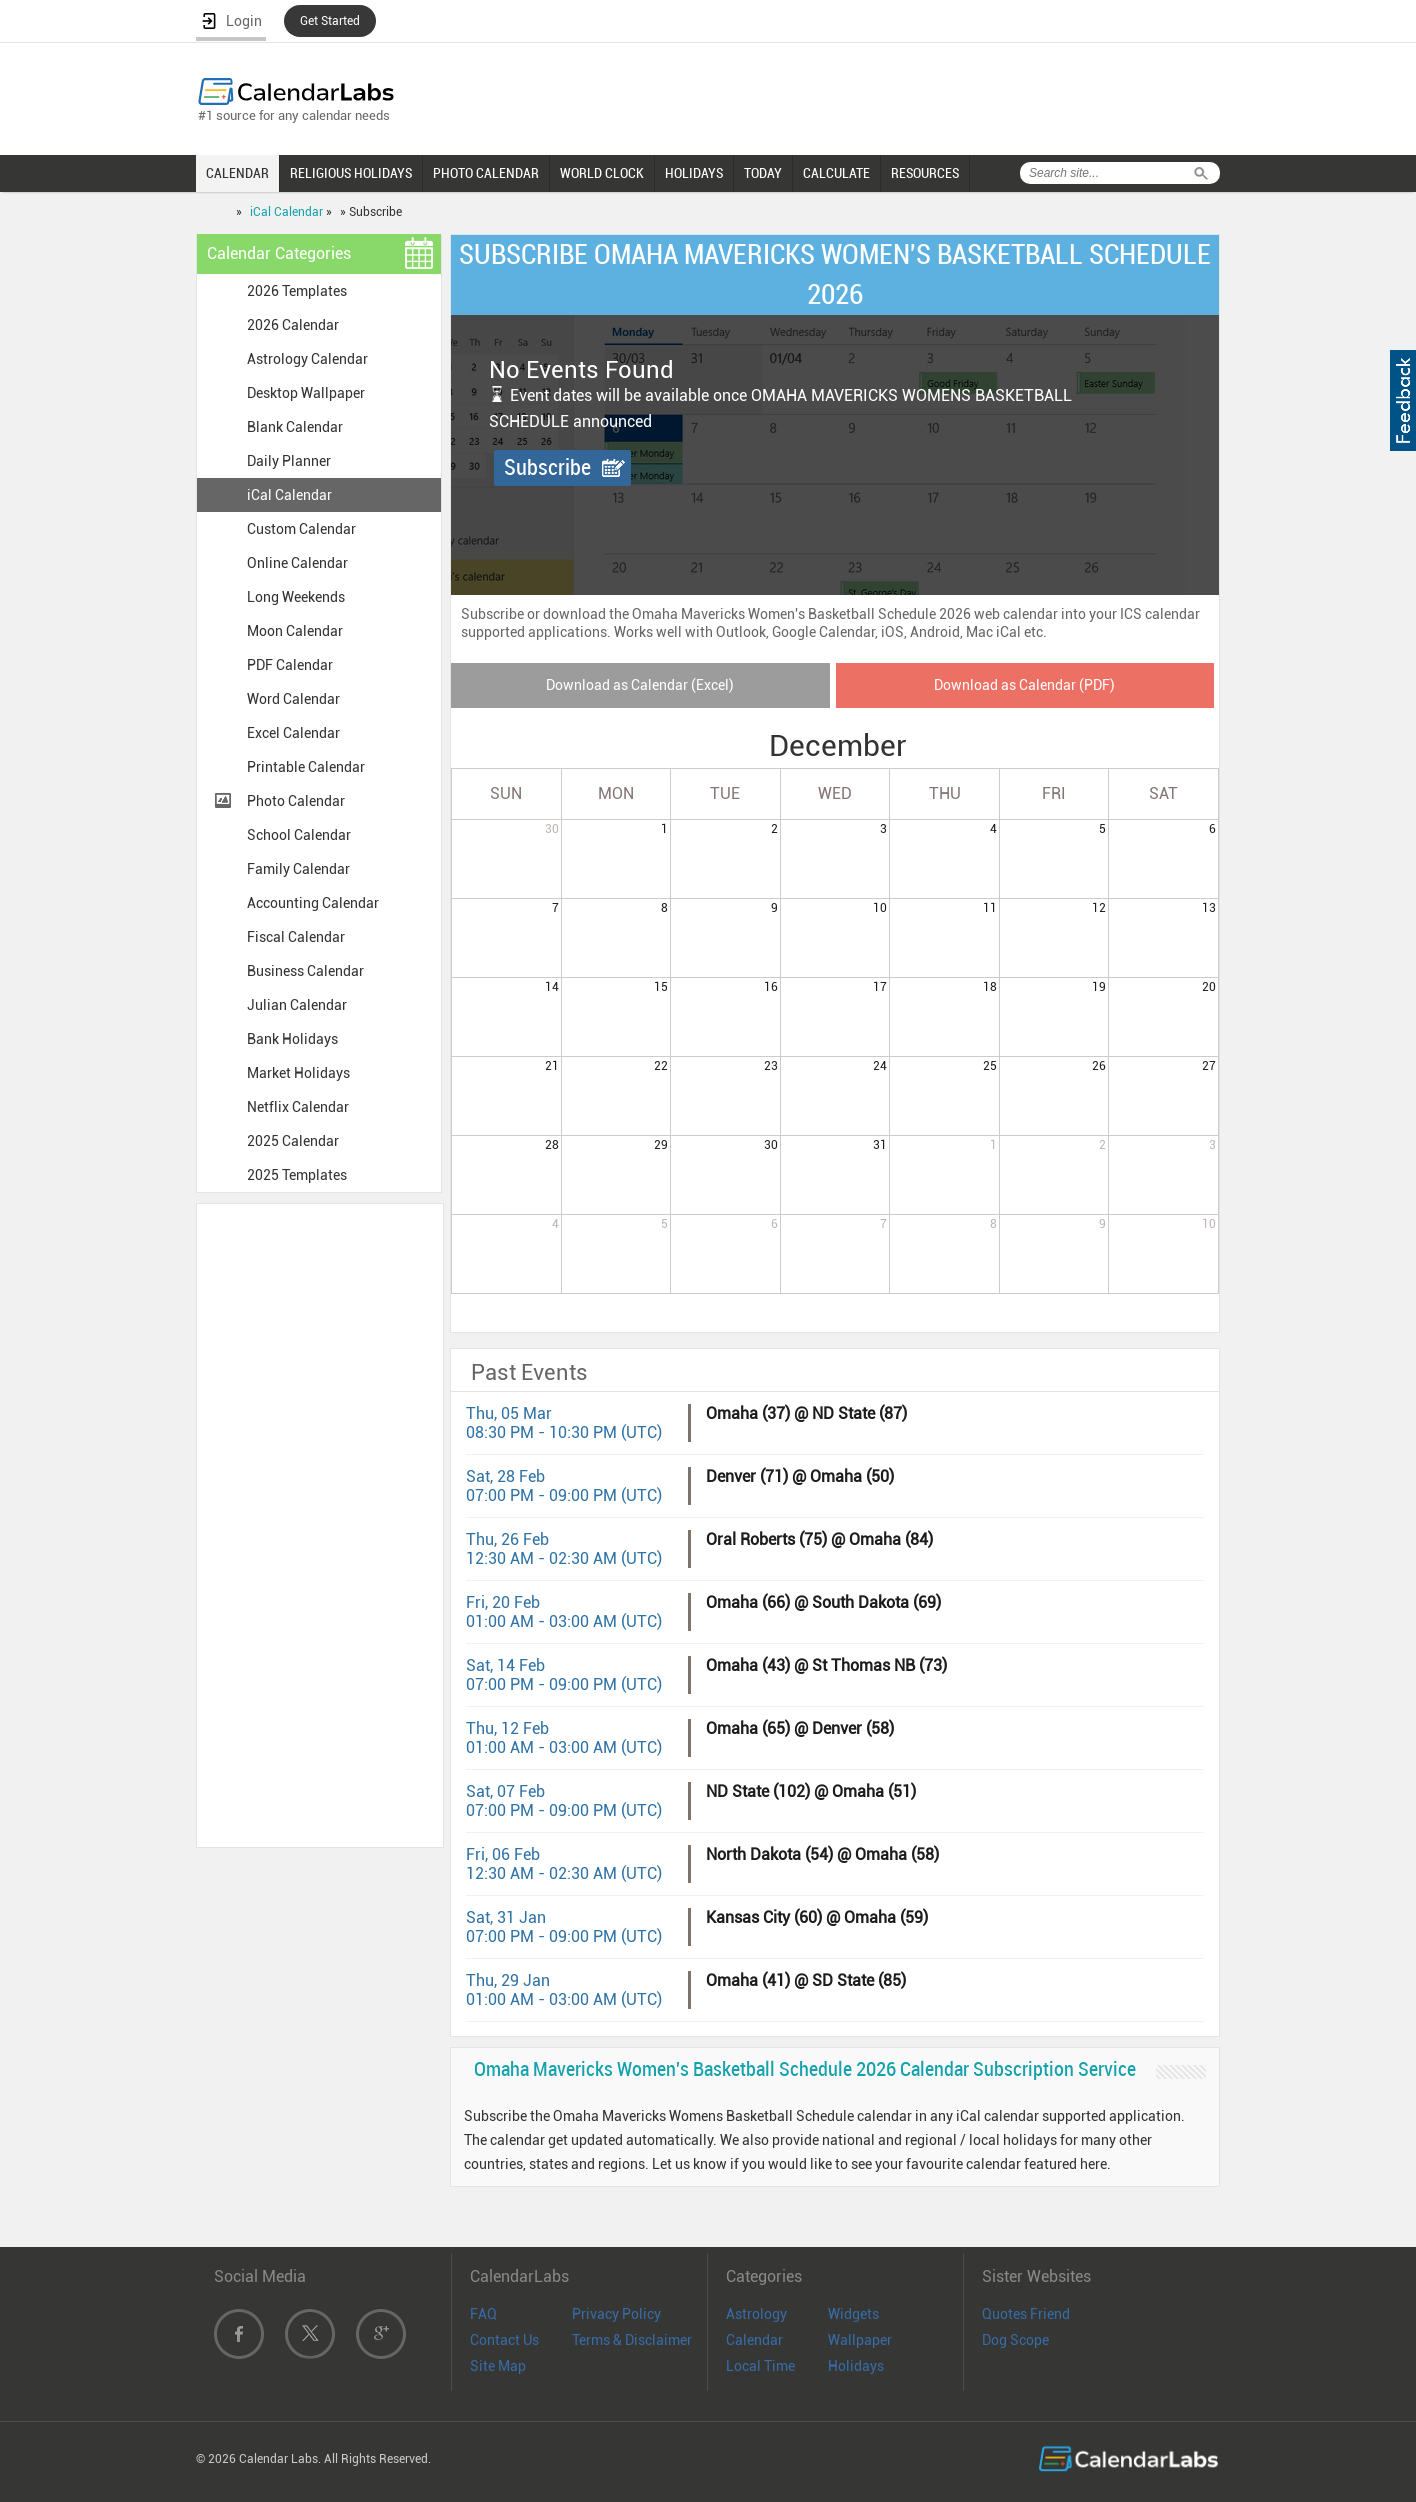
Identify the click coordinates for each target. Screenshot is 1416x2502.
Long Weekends (296, 597)
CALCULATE (836, 173)
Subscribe (547, 467)
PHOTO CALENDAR (486, 173)
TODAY (763, 173)
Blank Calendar (295, 427)
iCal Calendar (286, 212)
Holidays (856, 2366)
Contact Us (504, 2340)
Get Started (330, 21)
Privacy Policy (616, 2314)
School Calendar (299, 835)
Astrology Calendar (307, 359)
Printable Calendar (306, 767)
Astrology (756, 2314)
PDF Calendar (290, 665)
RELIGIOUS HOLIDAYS (351, 173)
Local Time (760, 2366)
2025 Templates (297, 1175)
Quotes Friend (1026, 2314)
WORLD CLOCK (602, 173)
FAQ (483, 2314)
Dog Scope (1015, 2340)
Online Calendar (297, 563)
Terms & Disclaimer (632, 2340)
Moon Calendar (295, 631)
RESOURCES (925, 173)
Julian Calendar (297, 1005)
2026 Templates (297, 291)
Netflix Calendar (298, 1107)
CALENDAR (237, 173)
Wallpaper (860, 2340)
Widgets (853, 2314)
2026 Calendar (293, 325)
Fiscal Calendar (296, 937)
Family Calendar (298, 869)
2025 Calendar (293, 1141)
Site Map (498, 2366)
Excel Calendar (293, 733)
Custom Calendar (301, 529)
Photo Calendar (296, 801)
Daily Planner (289, 461)
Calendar (754, 2340)
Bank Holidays (292, 1039)
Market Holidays (298, 1073)
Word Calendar (293, 699)
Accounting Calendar (313, 903)
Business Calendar (305, 971)
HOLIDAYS (694, 173)
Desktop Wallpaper (306, 393)
